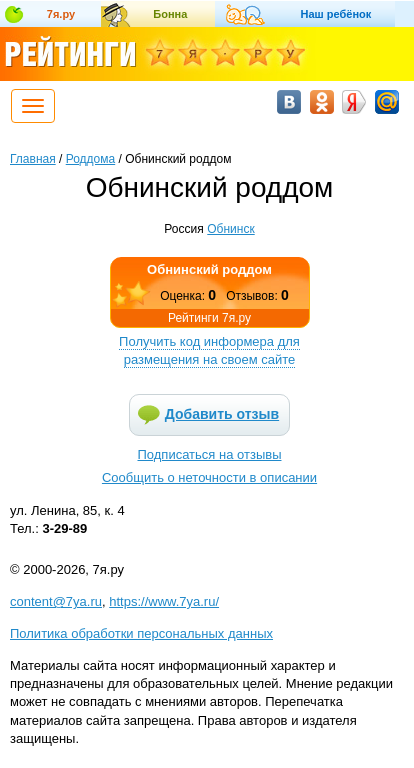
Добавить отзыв (222, 414)
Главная (33, 159)
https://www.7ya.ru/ (164, 601)
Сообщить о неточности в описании (209, 477)
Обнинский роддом (209, 269)
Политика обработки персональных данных (141, 633)
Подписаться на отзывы (210, 454)
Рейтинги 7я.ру (209, 318)
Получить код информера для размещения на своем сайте (209, 350)
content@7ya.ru (56, 601)
